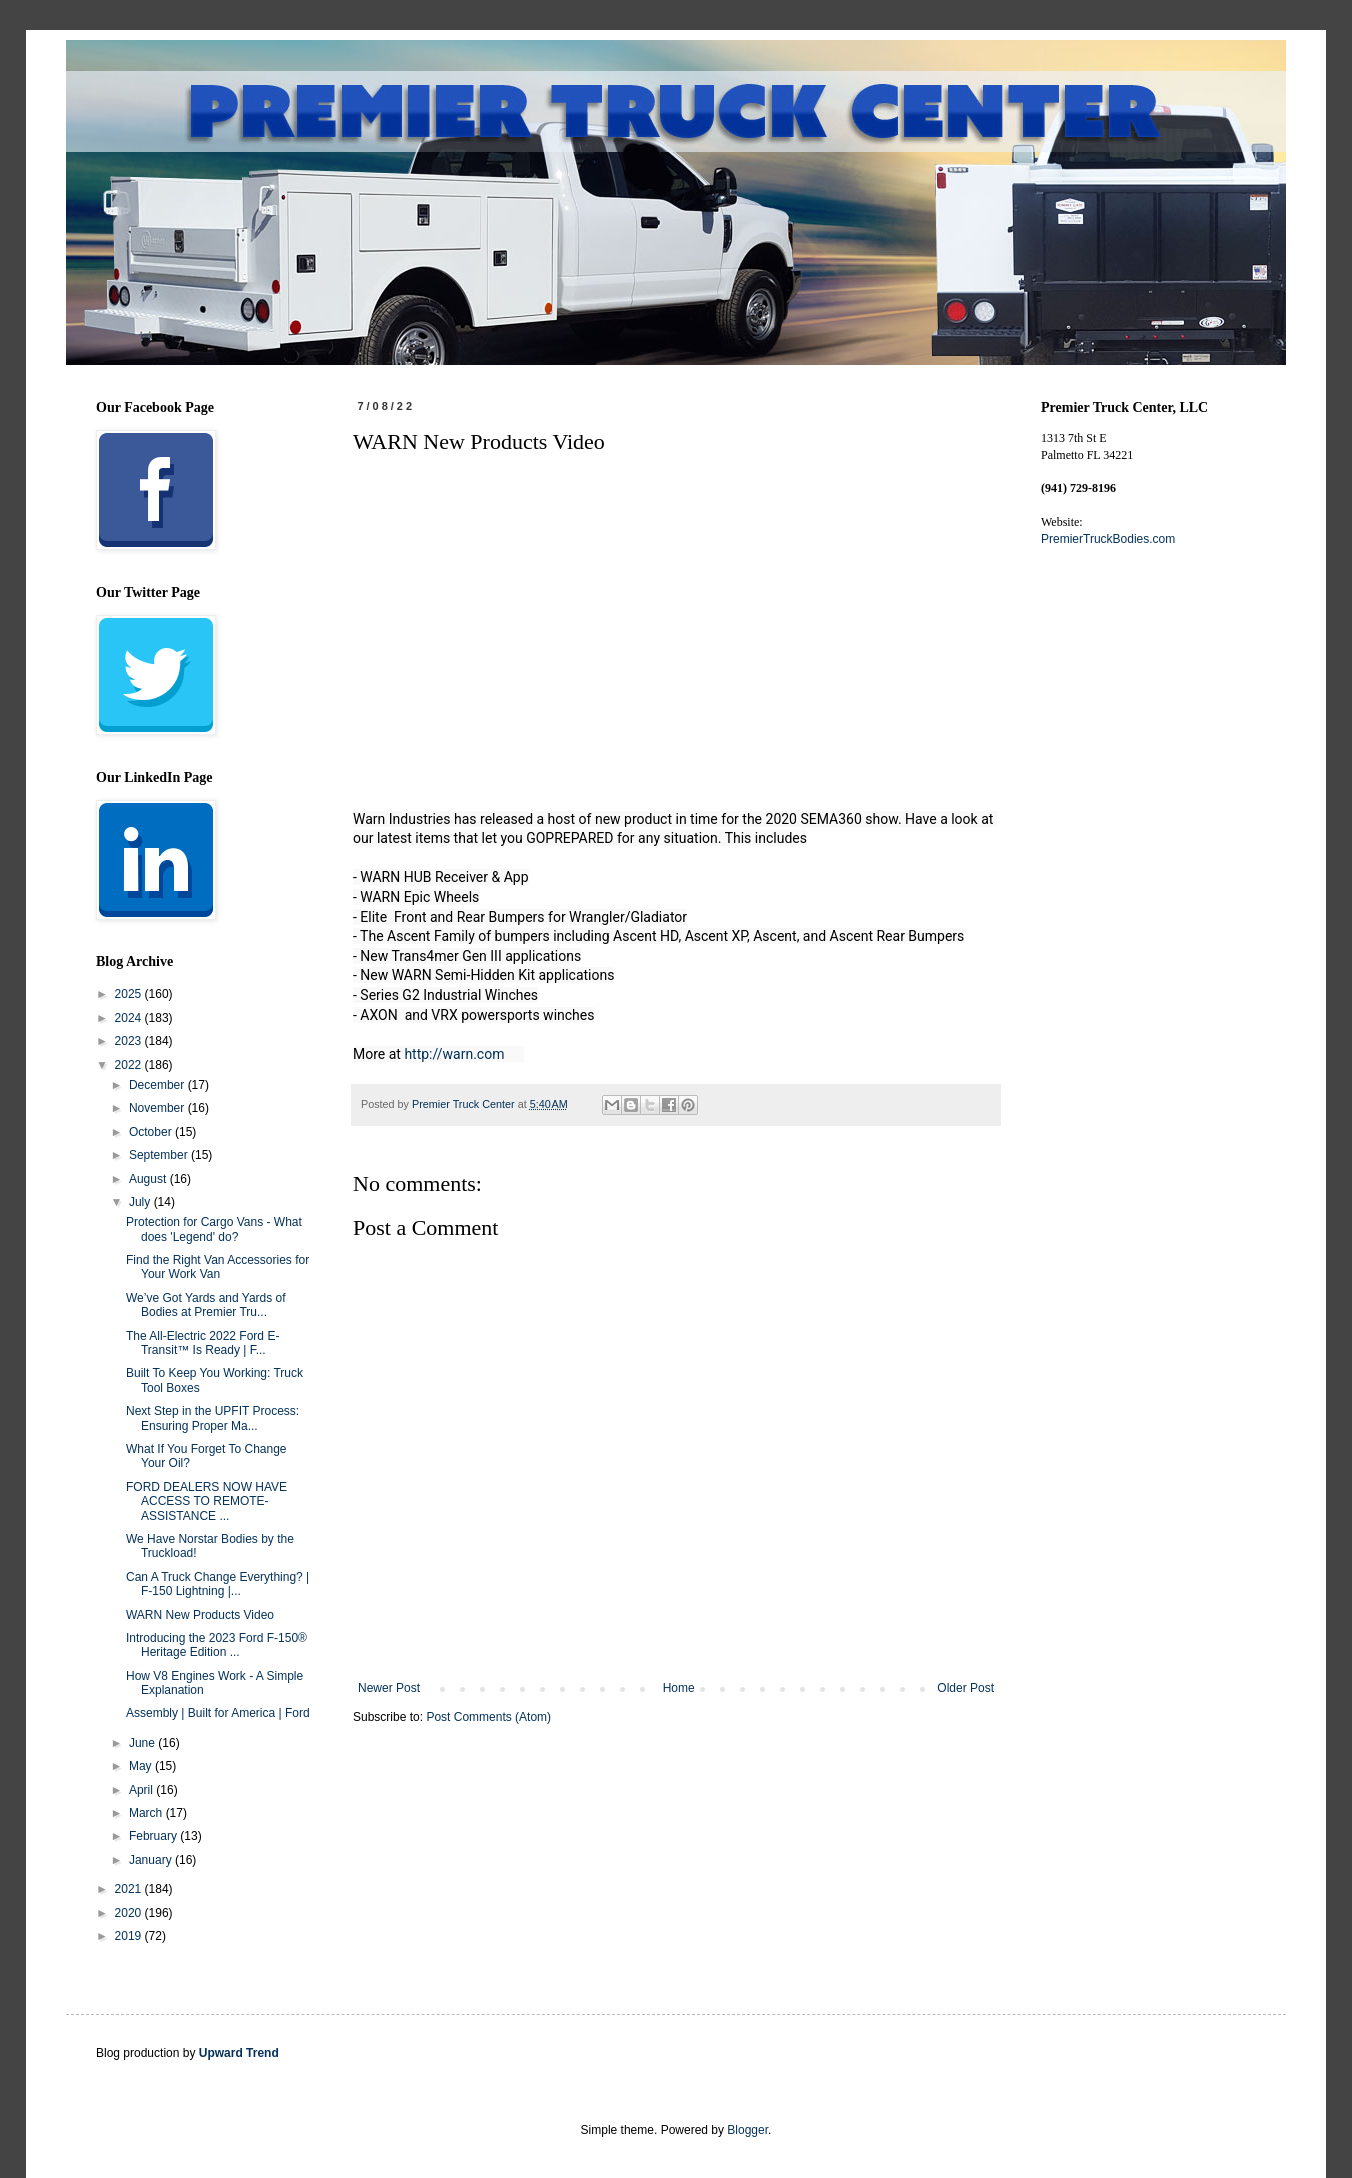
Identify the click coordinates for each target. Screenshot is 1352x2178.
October (152, 1132)
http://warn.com (454, 1054)
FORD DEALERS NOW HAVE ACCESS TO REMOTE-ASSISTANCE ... (206, 1501)
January (152, 1860)
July (141, 1202)
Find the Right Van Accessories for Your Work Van (217, 1267)
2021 (130, 1889)
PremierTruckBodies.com (1108, 539)
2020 (130, 1913)
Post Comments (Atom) (488, 1717)
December (158, 1085)
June (143, 1743)
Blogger (747, 2130)
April (142, 1790)
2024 (130, 1018)
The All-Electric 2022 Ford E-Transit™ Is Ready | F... (202, 1343)
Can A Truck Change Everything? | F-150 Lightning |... (217, 1584)
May (142, 1766)
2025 (130, 994)
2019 (130, 1936)
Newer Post (389, 1688)
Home (679, 1688)
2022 (130, 1065)
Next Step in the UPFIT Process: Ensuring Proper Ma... (212, 1418)
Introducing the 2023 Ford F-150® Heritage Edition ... (216, 1645)
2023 (130, 1041)
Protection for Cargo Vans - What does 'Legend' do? (214, 1229)
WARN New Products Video (200, 1615)
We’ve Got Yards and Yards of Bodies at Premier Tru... (206, 1305)
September (160, 1155)
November (158, 1108)
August (149, 1179)
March (147, 1813)
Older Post (965, 1688)
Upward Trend (239, 2053)
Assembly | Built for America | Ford (218, 1713)
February (154, 1836)
